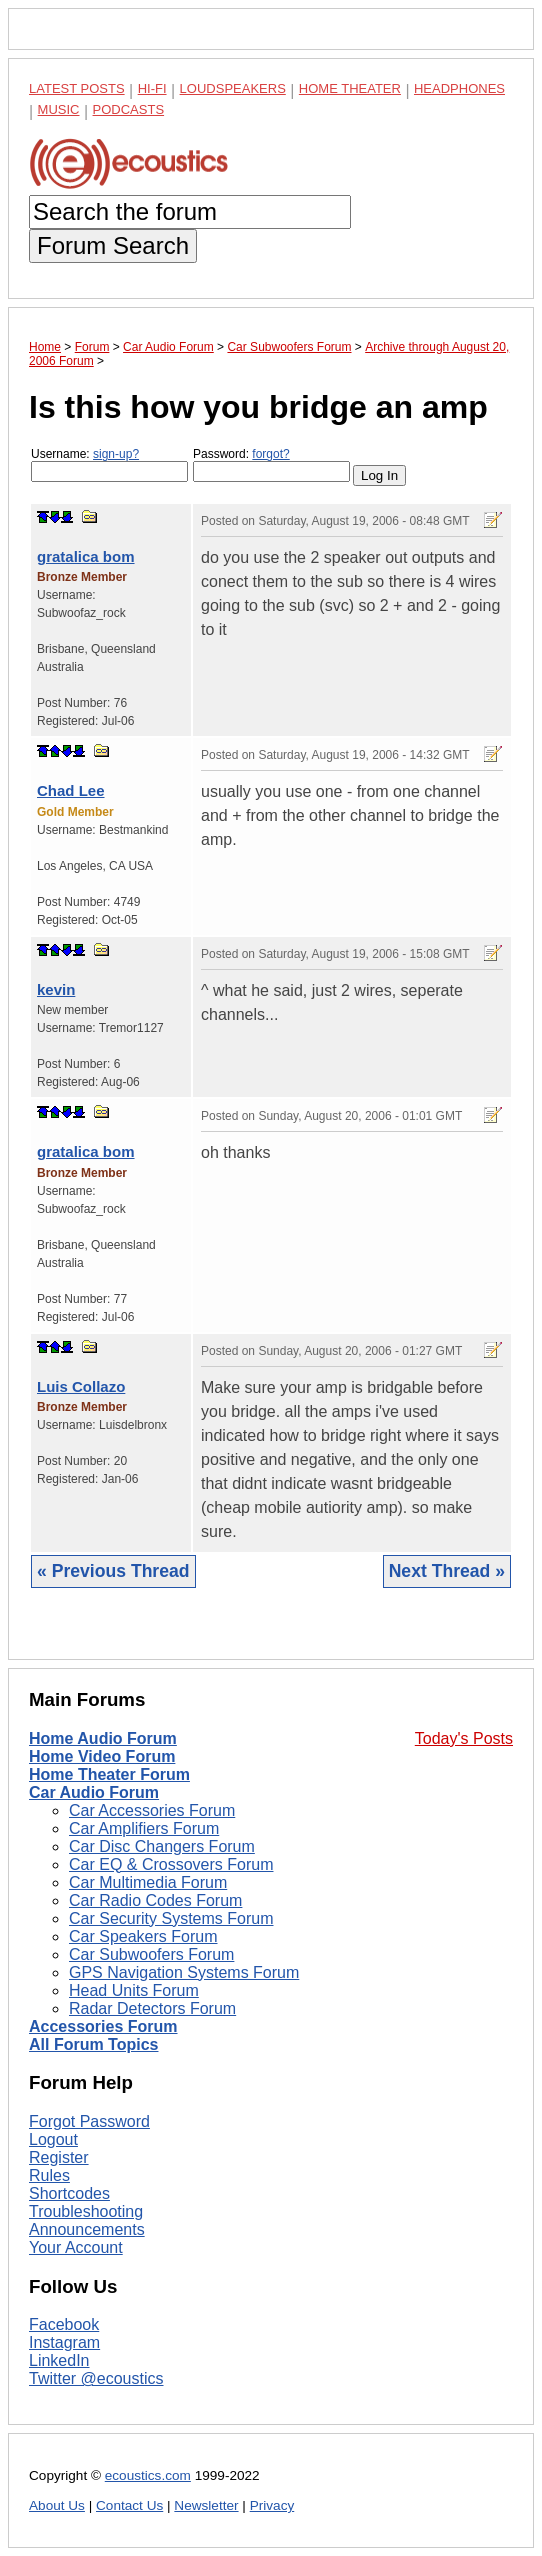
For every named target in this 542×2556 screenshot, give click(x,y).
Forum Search (113, 245)
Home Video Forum (102, 1756)
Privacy (272, 2505)
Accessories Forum (103, 2026)
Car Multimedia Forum (148, 1882)
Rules (49, 2175)
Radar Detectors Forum (152, 2008)
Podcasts (129, 109)
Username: (109, 464)
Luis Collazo (81, 1386)
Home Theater (350, 88)
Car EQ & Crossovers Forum (171, 1864)
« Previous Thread (113, 1571)
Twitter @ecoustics (96, 2378)
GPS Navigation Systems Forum (184, 1972)
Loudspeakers (233, 88)
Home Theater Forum (109, 1774)
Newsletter (206, 2505)
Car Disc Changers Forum (162, 1846)
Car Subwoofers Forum (151, 1954)
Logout (53, 2139)
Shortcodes (69, 2193)
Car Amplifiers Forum (144, 1828)
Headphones (459, 88)
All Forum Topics (93, 2044)
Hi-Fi (152, 88)
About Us (57, 2505)
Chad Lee (71, 790)
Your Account (76, 2247)
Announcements (87, 2229)
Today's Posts (464, 1738)
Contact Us (129, 2505)
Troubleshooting (86, 2211)
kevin (56, 989)
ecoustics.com (148, 2475)
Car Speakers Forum (143, 1936)
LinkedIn (59, 2360)
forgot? (270, 454)
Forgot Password (89, 2121)
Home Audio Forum (103, 1738)
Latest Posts (77, 88)
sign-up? (116, 454)
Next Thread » (447, 1571)
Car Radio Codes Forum (155, 1900)
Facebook (64, 2324)
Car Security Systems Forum (171, 1918)
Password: (271, 464)
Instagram (64, 2342)
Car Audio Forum (94, 1792)
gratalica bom (86, 556)
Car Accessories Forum (152, 1810)
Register (59, 2157)
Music (59, 109)
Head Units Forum (134, 1990)
